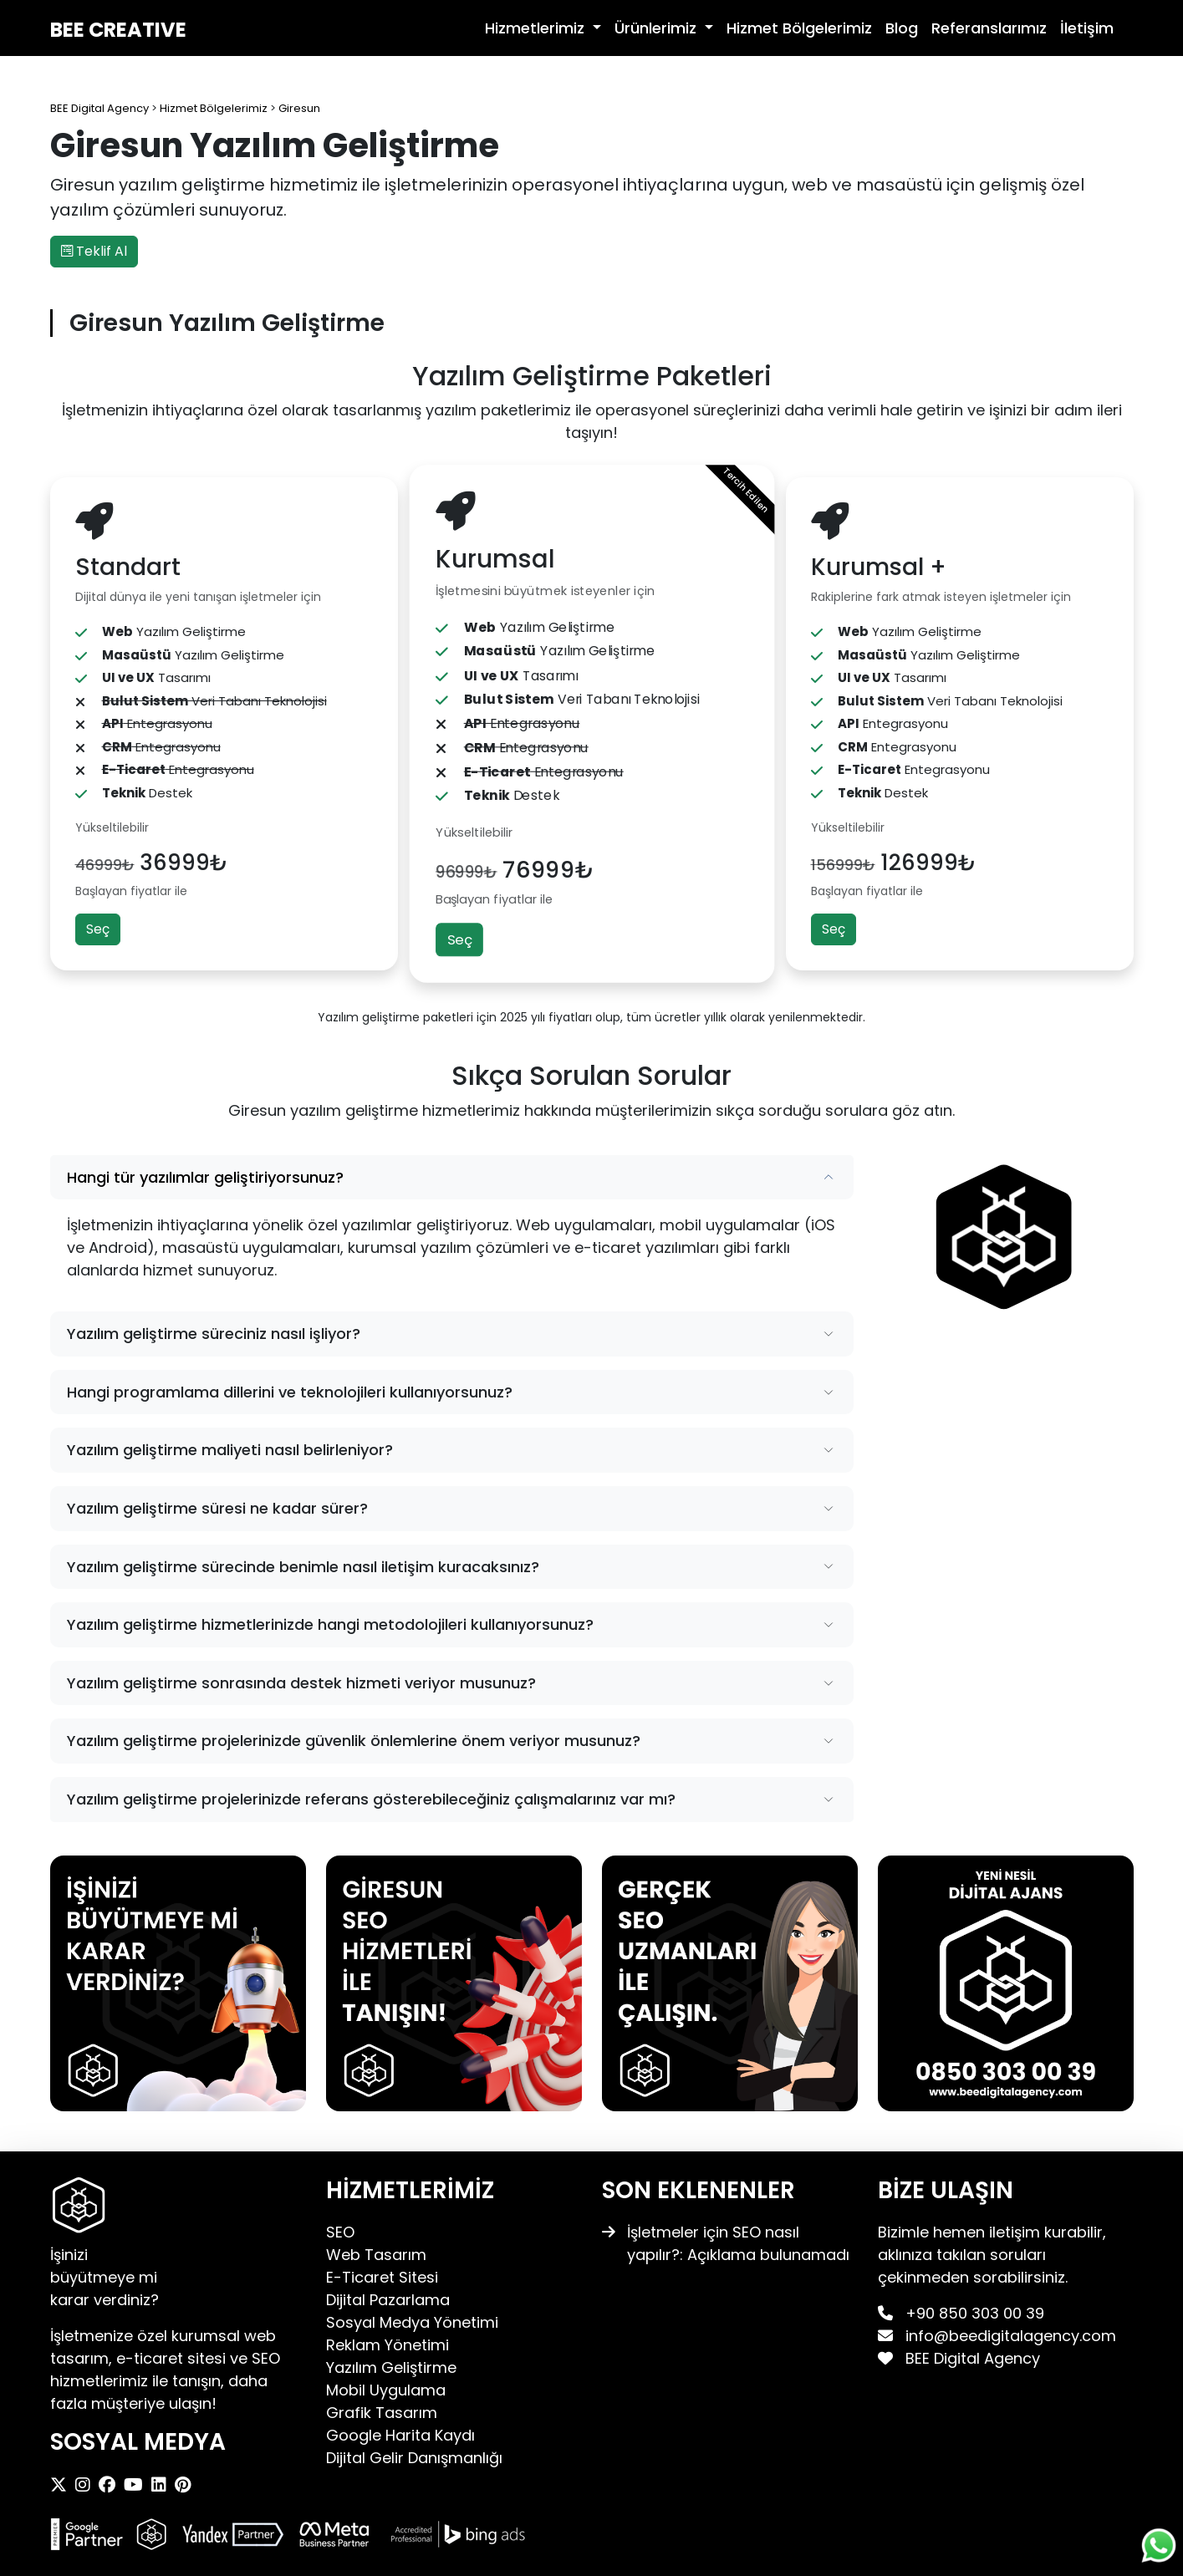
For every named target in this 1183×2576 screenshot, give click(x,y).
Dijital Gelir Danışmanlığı (414, 2457)
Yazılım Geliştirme (391, 2367)
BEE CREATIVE (118, 29)
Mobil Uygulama (386, 2390)
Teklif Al (94, 251)
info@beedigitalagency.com (1010, 2335)
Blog (901, 28)
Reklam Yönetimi (387, 2344)
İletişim (1087, 28)
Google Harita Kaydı (400, 2435)
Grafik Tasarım (381, 2412)
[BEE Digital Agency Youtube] (137, 2485)
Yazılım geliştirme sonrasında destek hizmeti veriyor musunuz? (301, 1682)
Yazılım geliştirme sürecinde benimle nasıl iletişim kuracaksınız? (303, 1566)
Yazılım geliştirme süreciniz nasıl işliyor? (213, 1333)
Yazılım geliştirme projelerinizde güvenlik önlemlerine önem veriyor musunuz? (353, 1740)
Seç (98, 929)
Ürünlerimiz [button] (657, 28)
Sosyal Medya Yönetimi (412, 2322)
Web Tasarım (376, 2254)
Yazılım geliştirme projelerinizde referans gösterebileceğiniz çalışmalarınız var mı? (371, 1799)
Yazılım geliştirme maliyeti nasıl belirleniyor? (230, 1449)
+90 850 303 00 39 (974, 2313)
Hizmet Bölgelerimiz (799, 28)
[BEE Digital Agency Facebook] (111, 2485)
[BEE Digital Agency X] (62, 2485)
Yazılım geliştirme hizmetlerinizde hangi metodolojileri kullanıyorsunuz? (330, 1624)
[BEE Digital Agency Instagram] (87, 2485)
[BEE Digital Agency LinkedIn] (163, 2485)
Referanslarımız (989, 28)
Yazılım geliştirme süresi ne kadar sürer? (217, 1508)
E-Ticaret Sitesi (382, 2277)
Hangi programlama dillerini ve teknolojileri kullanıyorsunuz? (289, 1392)
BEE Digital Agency (970, 2358)
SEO (340, 2232)
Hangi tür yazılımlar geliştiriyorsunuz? (205, 1177)
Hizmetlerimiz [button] (537, 28)
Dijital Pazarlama (388, 2299)
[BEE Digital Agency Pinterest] (187, 2485)
